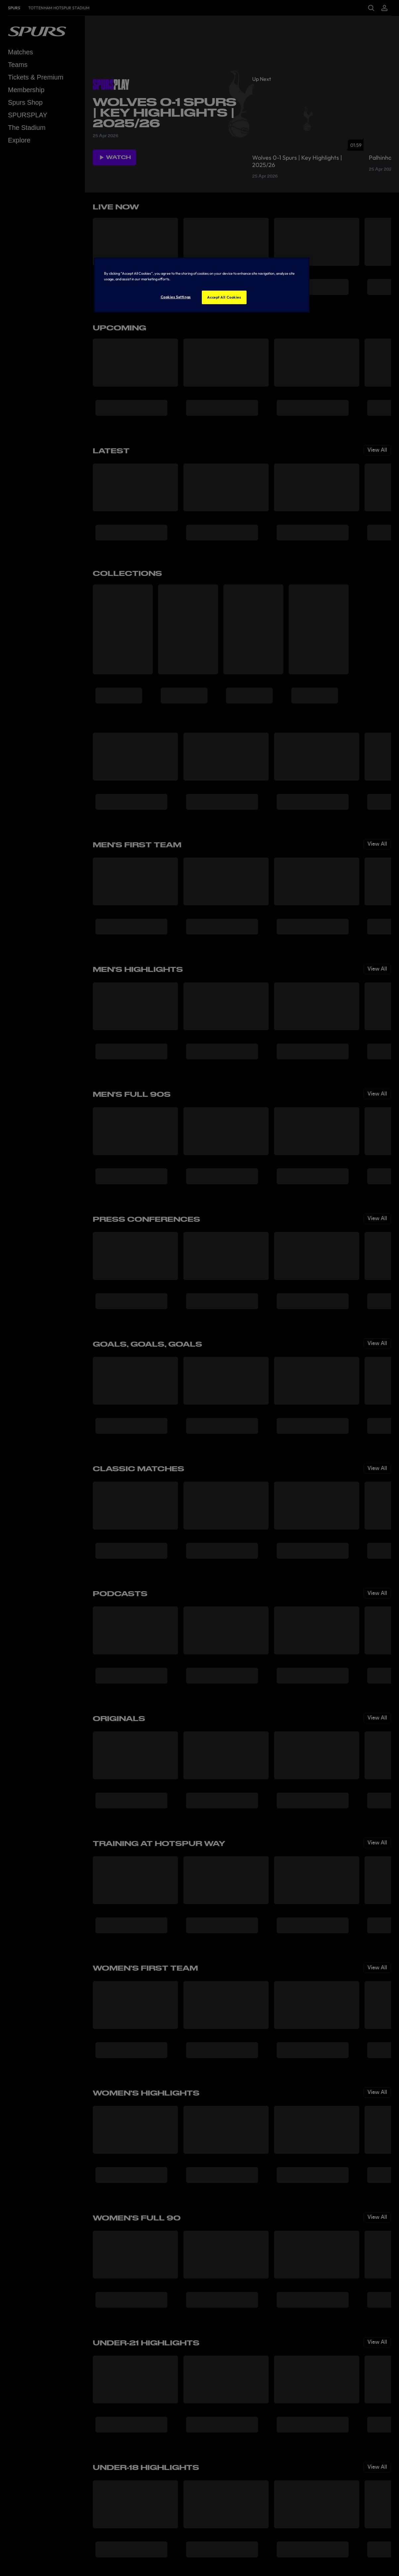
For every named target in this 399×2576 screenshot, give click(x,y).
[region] (202, 284)
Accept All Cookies (224, 297)
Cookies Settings (176, 297)
